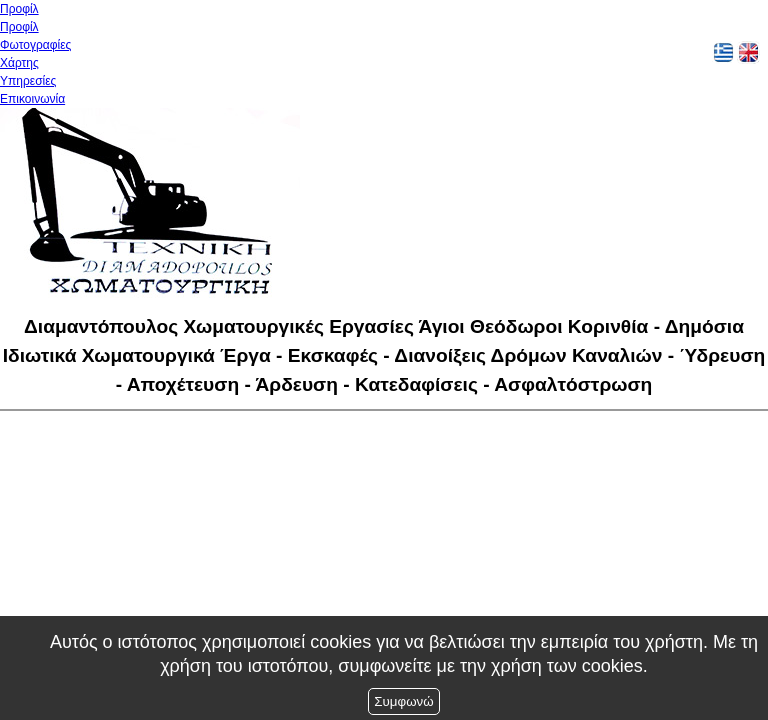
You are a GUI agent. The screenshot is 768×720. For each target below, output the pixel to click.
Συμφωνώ (403, 701)
